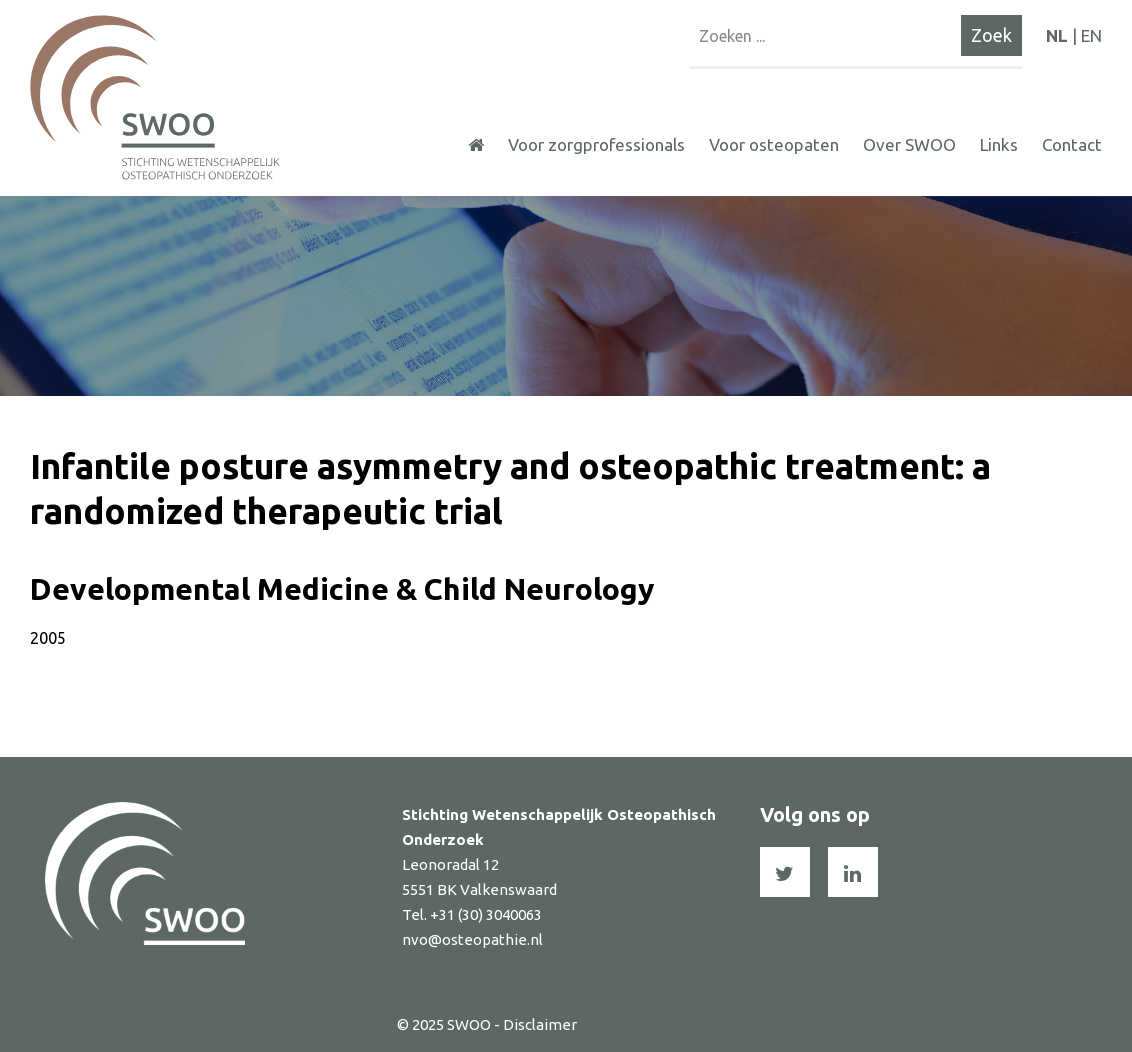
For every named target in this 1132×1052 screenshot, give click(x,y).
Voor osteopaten (774, 144)
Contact (1072, 144)
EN (1091, 35)
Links (999, 144)
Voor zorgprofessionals (596, 144)
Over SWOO (909, 144)
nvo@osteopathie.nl (472, 939)
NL (1057, 35)
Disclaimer (540, 1024)
